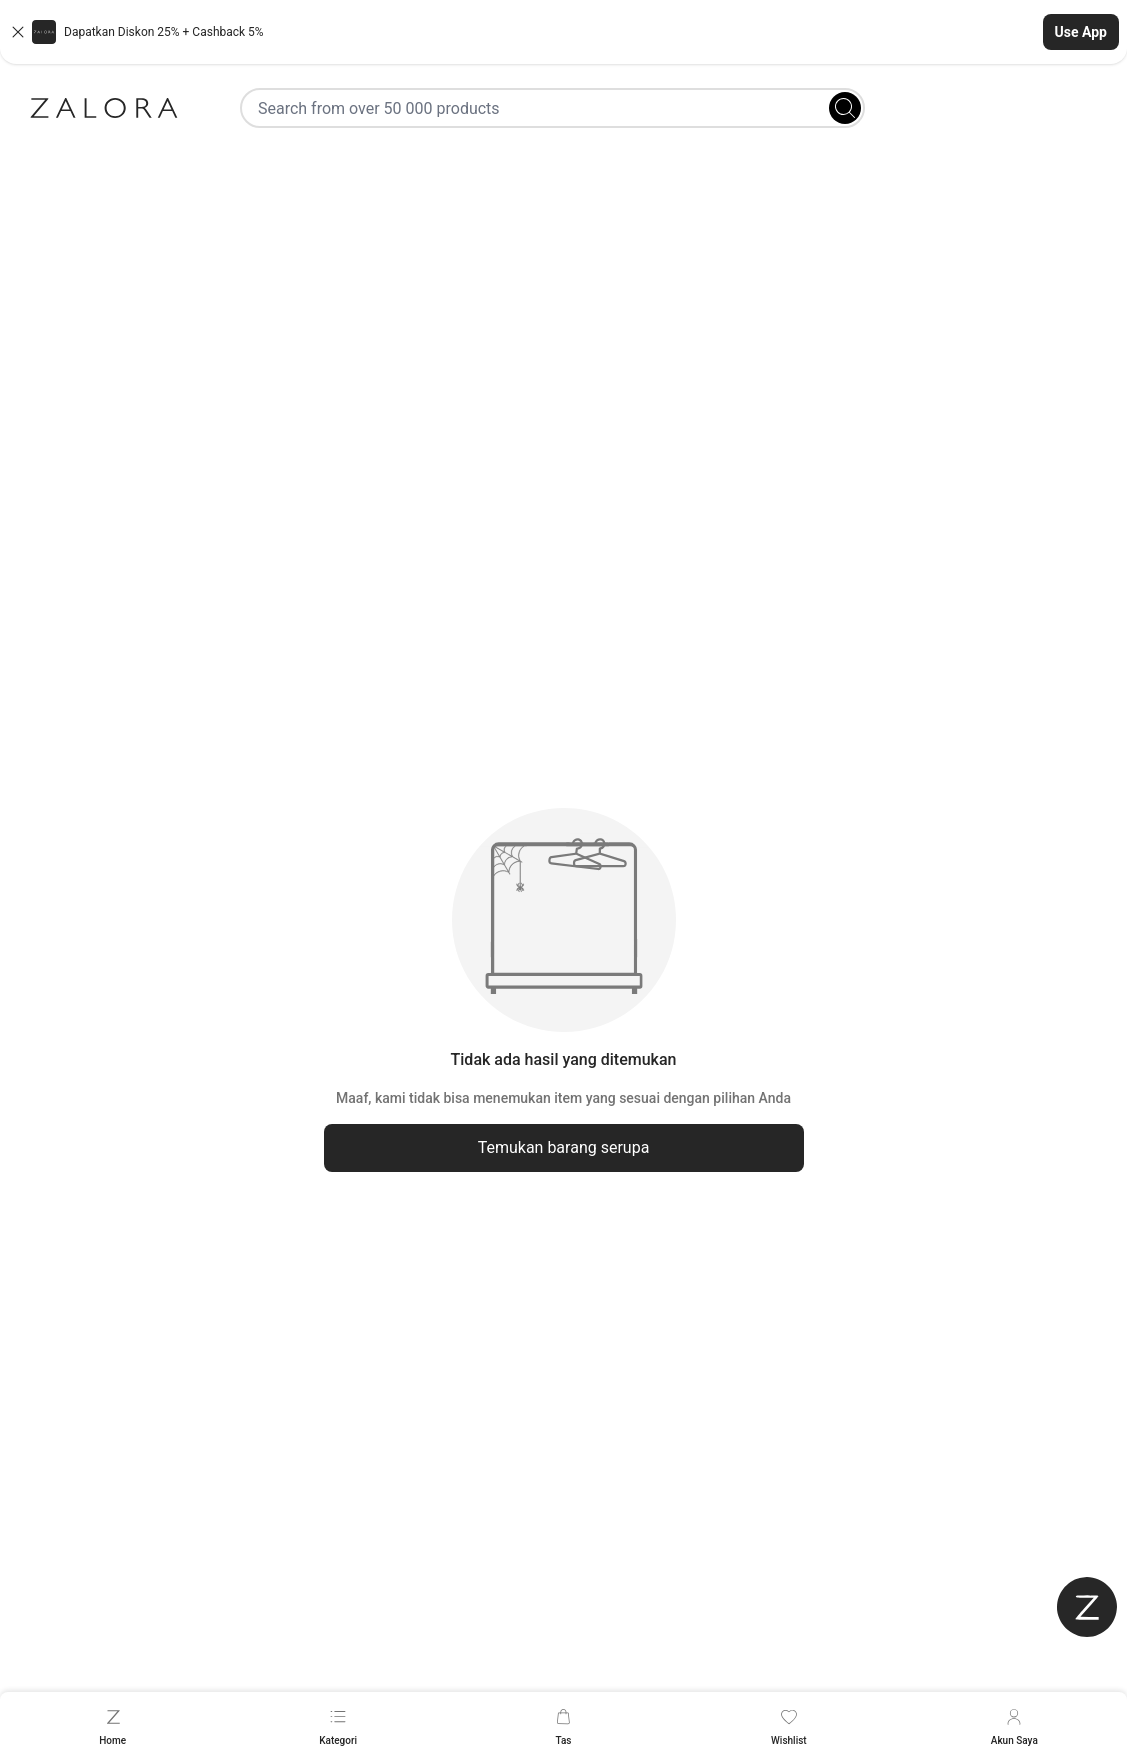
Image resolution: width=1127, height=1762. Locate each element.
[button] (563, 32)
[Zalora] (104, 108)
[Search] (845, 108)
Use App (1081, 32)
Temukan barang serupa (564, 1147)
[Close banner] (18, 32)
